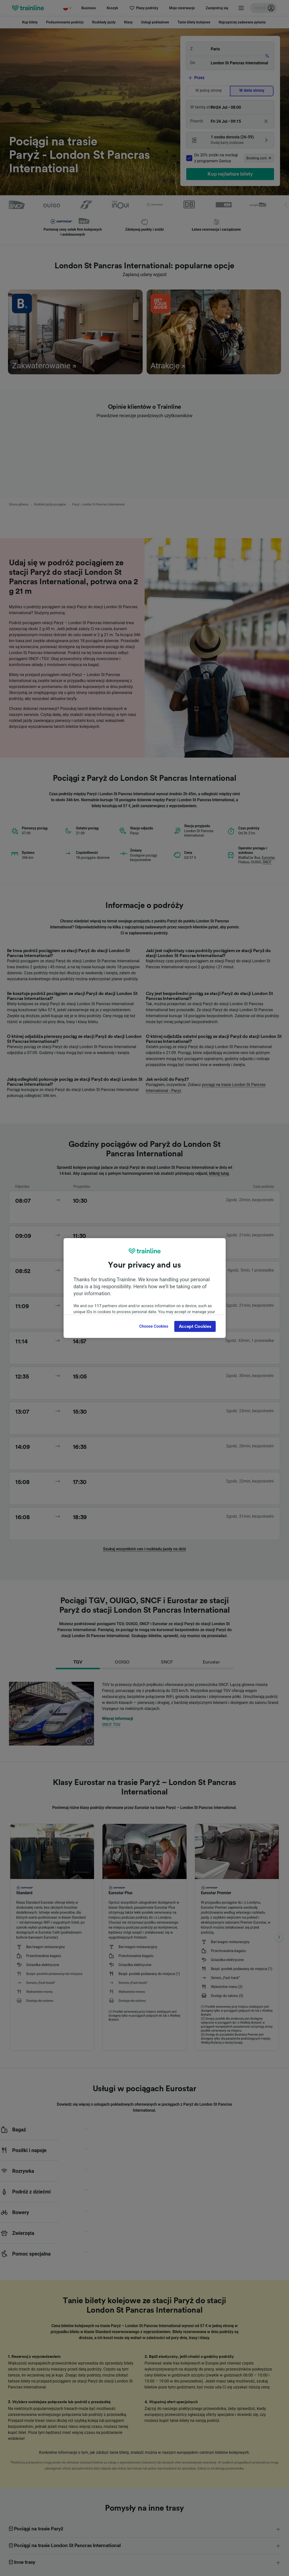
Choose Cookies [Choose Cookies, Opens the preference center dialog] (153, 1326)
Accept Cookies (195, 1326)
